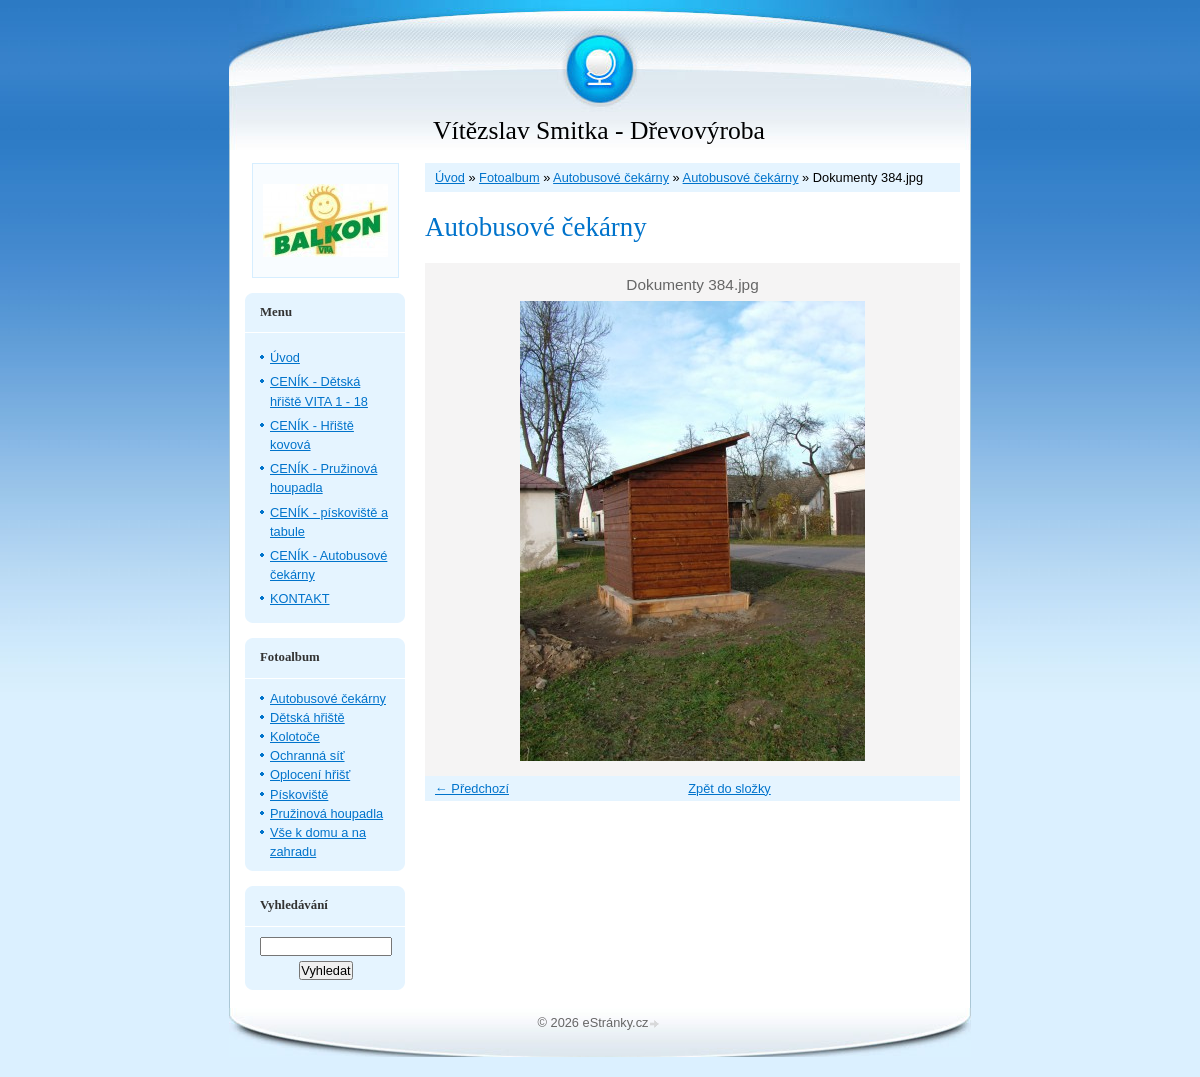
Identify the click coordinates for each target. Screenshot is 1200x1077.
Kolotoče (295, 736)
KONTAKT (300, 598)
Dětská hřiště (307, 717)
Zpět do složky (729, 788)
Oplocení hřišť (310, 774)
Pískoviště (299, 794)
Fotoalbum (509, 177)
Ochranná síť (307, 755)
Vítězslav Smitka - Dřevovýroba (599, 130)
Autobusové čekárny (611, 177)
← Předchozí (472, 788)
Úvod (450, 177)
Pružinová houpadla (326, 813)
